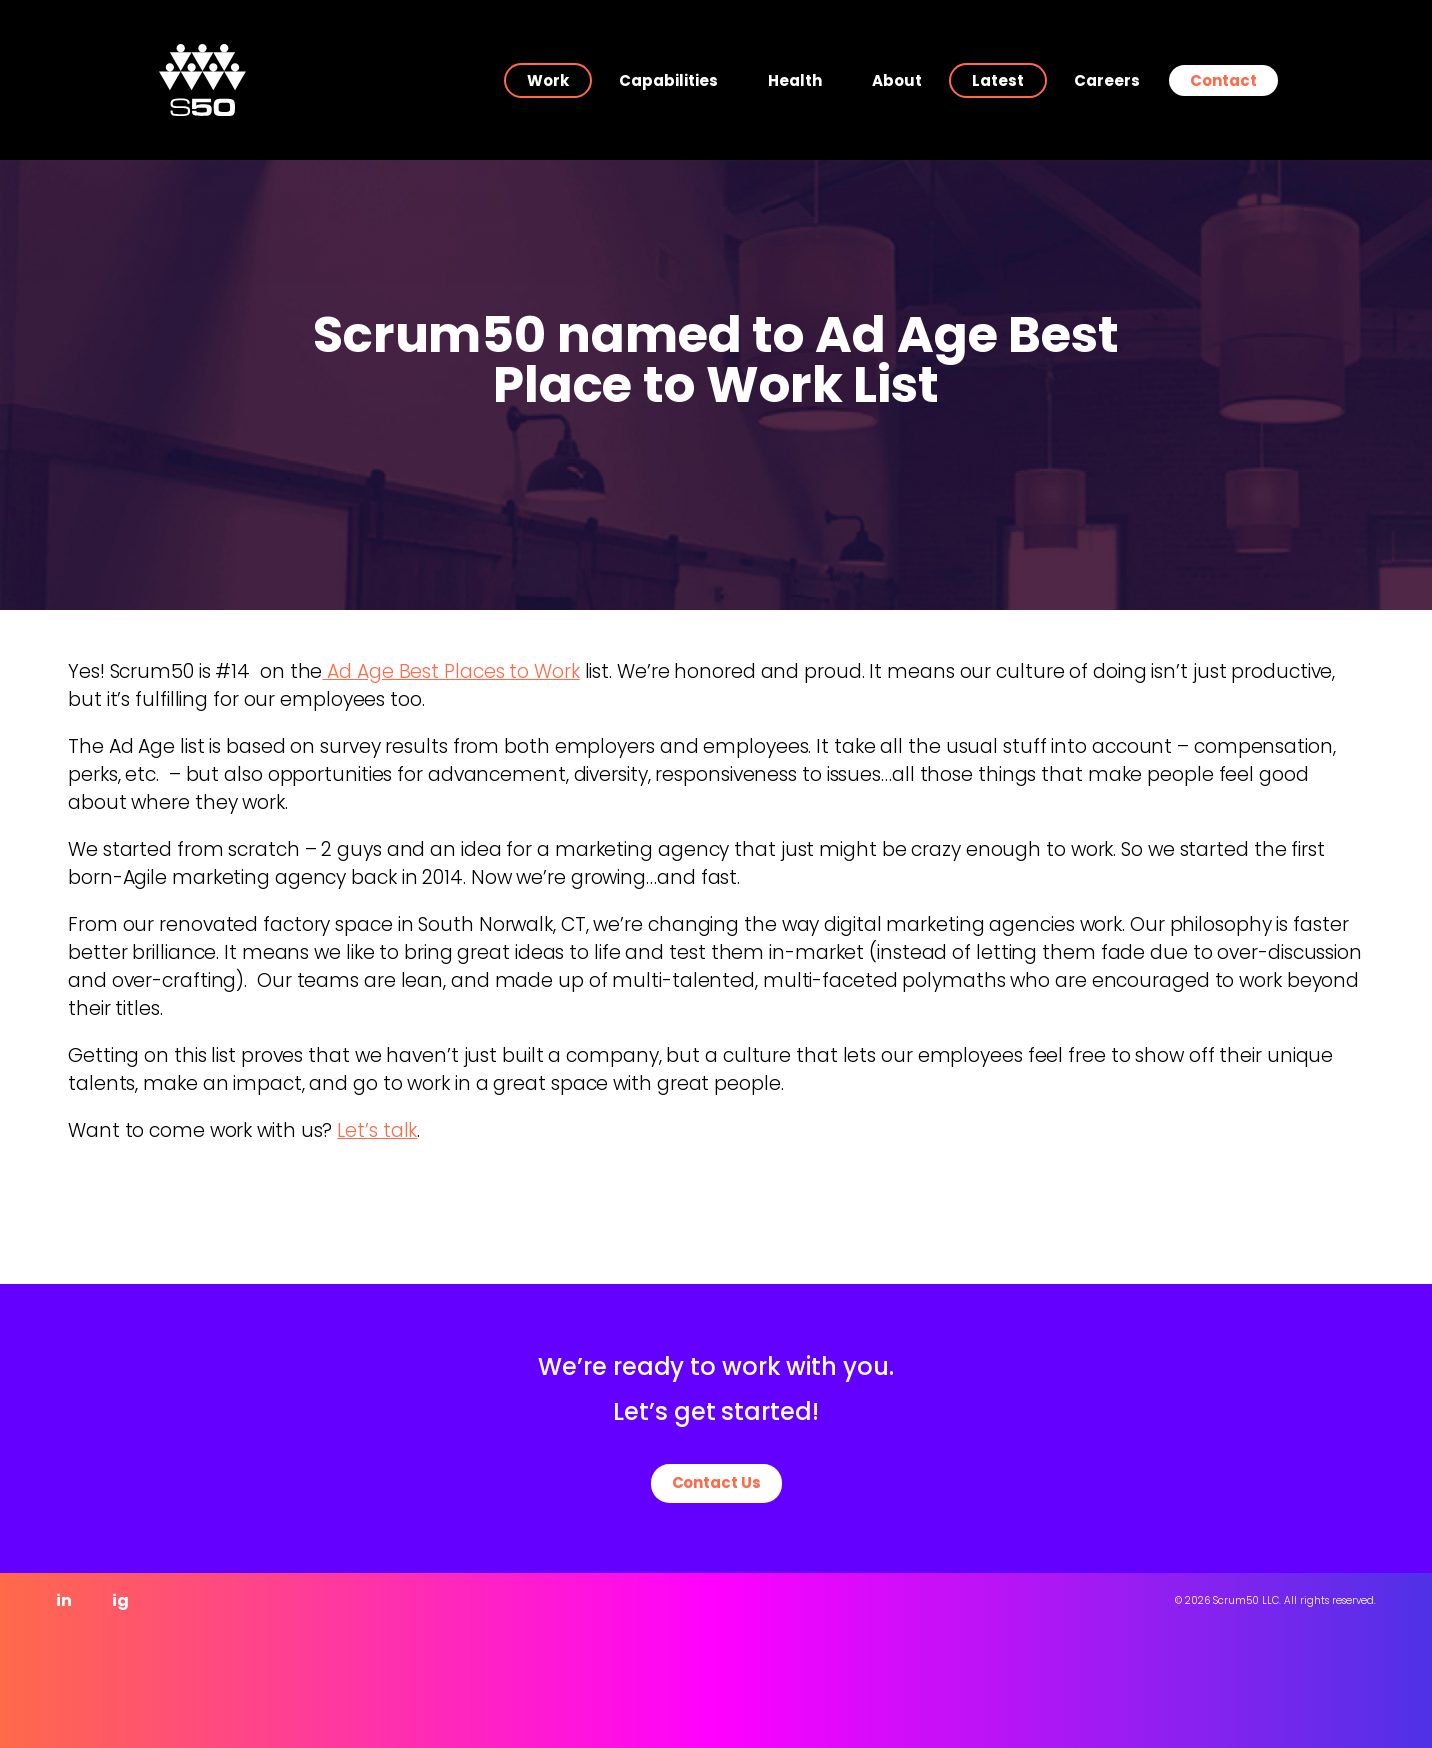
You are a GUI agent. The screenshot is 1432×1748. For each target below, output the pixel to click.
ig (120, 1600)
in (64, 1600)
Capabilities (668, 80)
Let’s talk (377, 1130)
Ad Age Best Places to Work (450, 671)
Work (548, 80)
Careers (1107, 80)
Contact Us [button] (716, 1482)
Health (795, 80)
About (897, 80)
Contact (1223, 80)
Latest (998, 80)
